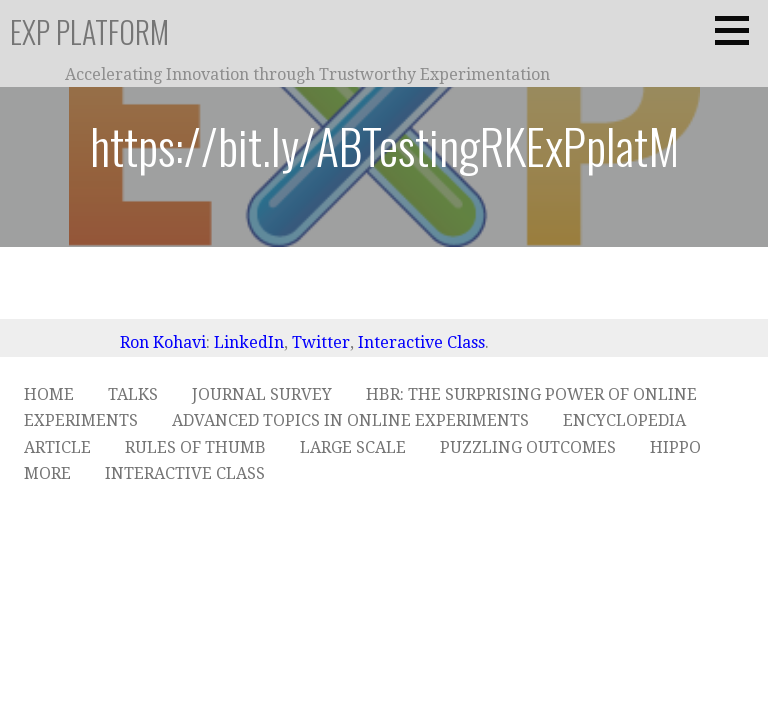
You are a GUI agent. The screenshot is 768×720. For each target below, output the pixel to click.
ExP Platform (89, 31)
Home (49, 394)
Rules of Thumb (195, 447)
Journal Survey (262, 394)
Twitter (321, 342)
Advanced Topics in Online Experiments (350, 420)
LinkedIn (249, 342)
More (47, 473)
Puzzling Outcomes (528, 447)
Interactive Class (421, 342)
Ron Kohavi (163, 342)
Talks (133, 394)
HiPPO (675, 447)
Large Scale (353, 447)
